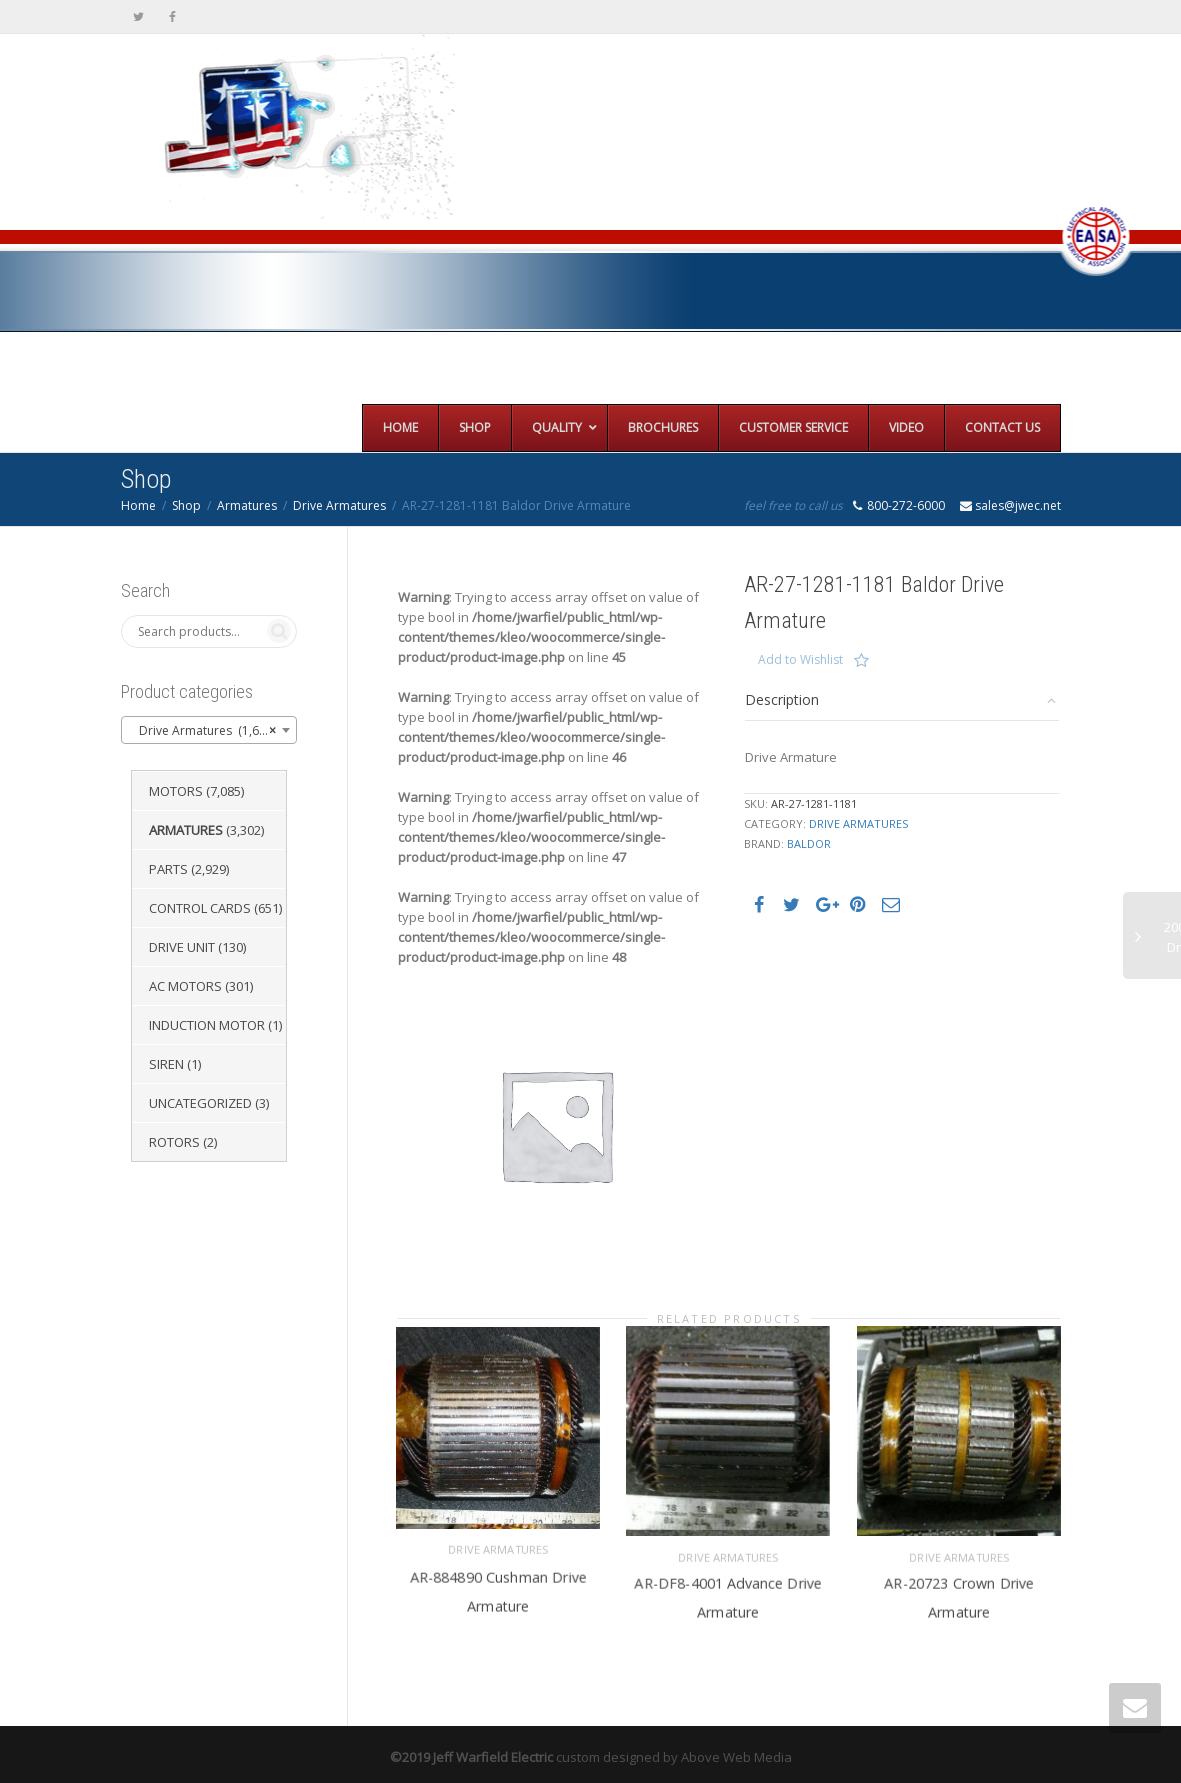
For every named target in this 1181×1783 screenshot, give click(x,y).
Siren (166, 1064)
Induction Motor (207, 1025)
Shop (186, 505)
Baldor (809, 843)
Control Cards (200, 908)
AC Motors (185, 986)
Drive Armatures (339, 505)
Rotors (174, 1142)
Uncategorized (200, 1103)
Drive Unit (182, 947)
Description (782, 699)
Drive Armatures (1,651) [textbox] (203, 731)
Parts (168, 869)
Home (138, 505)
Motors (176, 791)
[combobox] (209, 730)
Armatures (247, 505)
